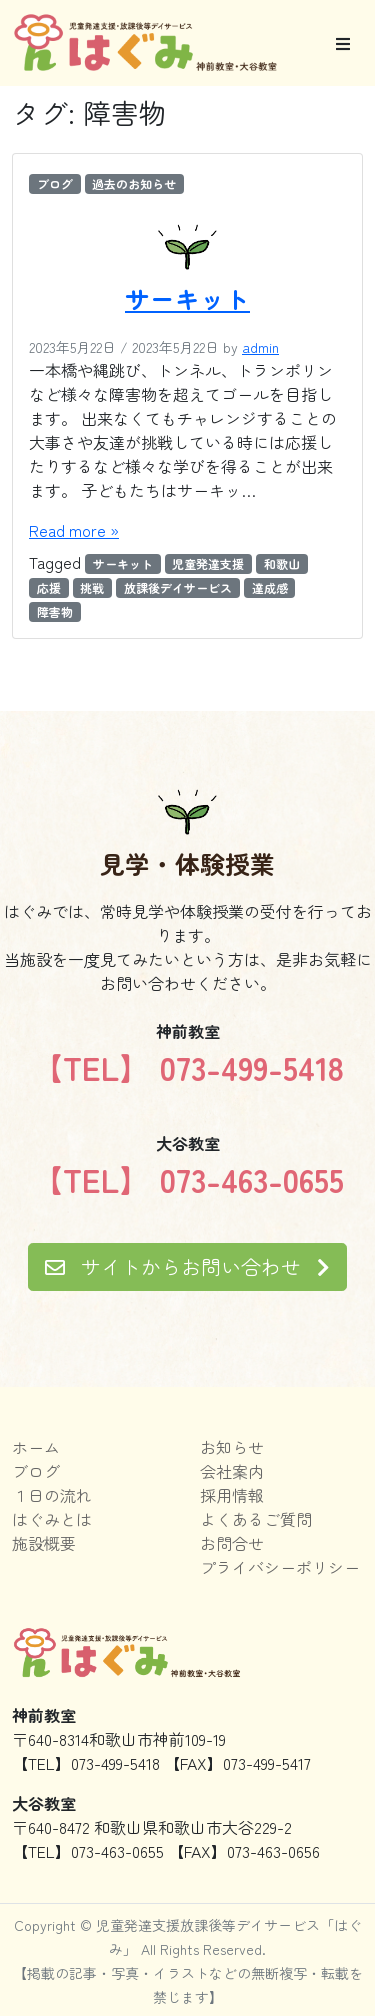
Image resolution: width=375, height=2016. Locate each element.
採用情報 (232, 1495)
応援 (49, 587)
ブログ (55, 183)
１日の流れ (52, 1495)
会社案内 (232, 1471)
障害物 (55, 611)
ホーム (36, 1447)
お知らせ (232, 1447)
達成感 (270, 587)
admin (260, 347)
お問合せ (232, 1543)
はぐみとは (52, 1519)
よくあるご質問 (256, 1519)
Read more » (74, 530)
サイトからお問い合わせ (187, 1266)
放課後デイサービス (178, 587)
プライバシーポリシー (280, 1567)
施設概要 (44, 1543)
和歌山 (282, 563)
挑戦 (92, 587)
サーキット (187, 298)
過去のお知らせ (134, 183)
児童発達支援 (208, 563)
